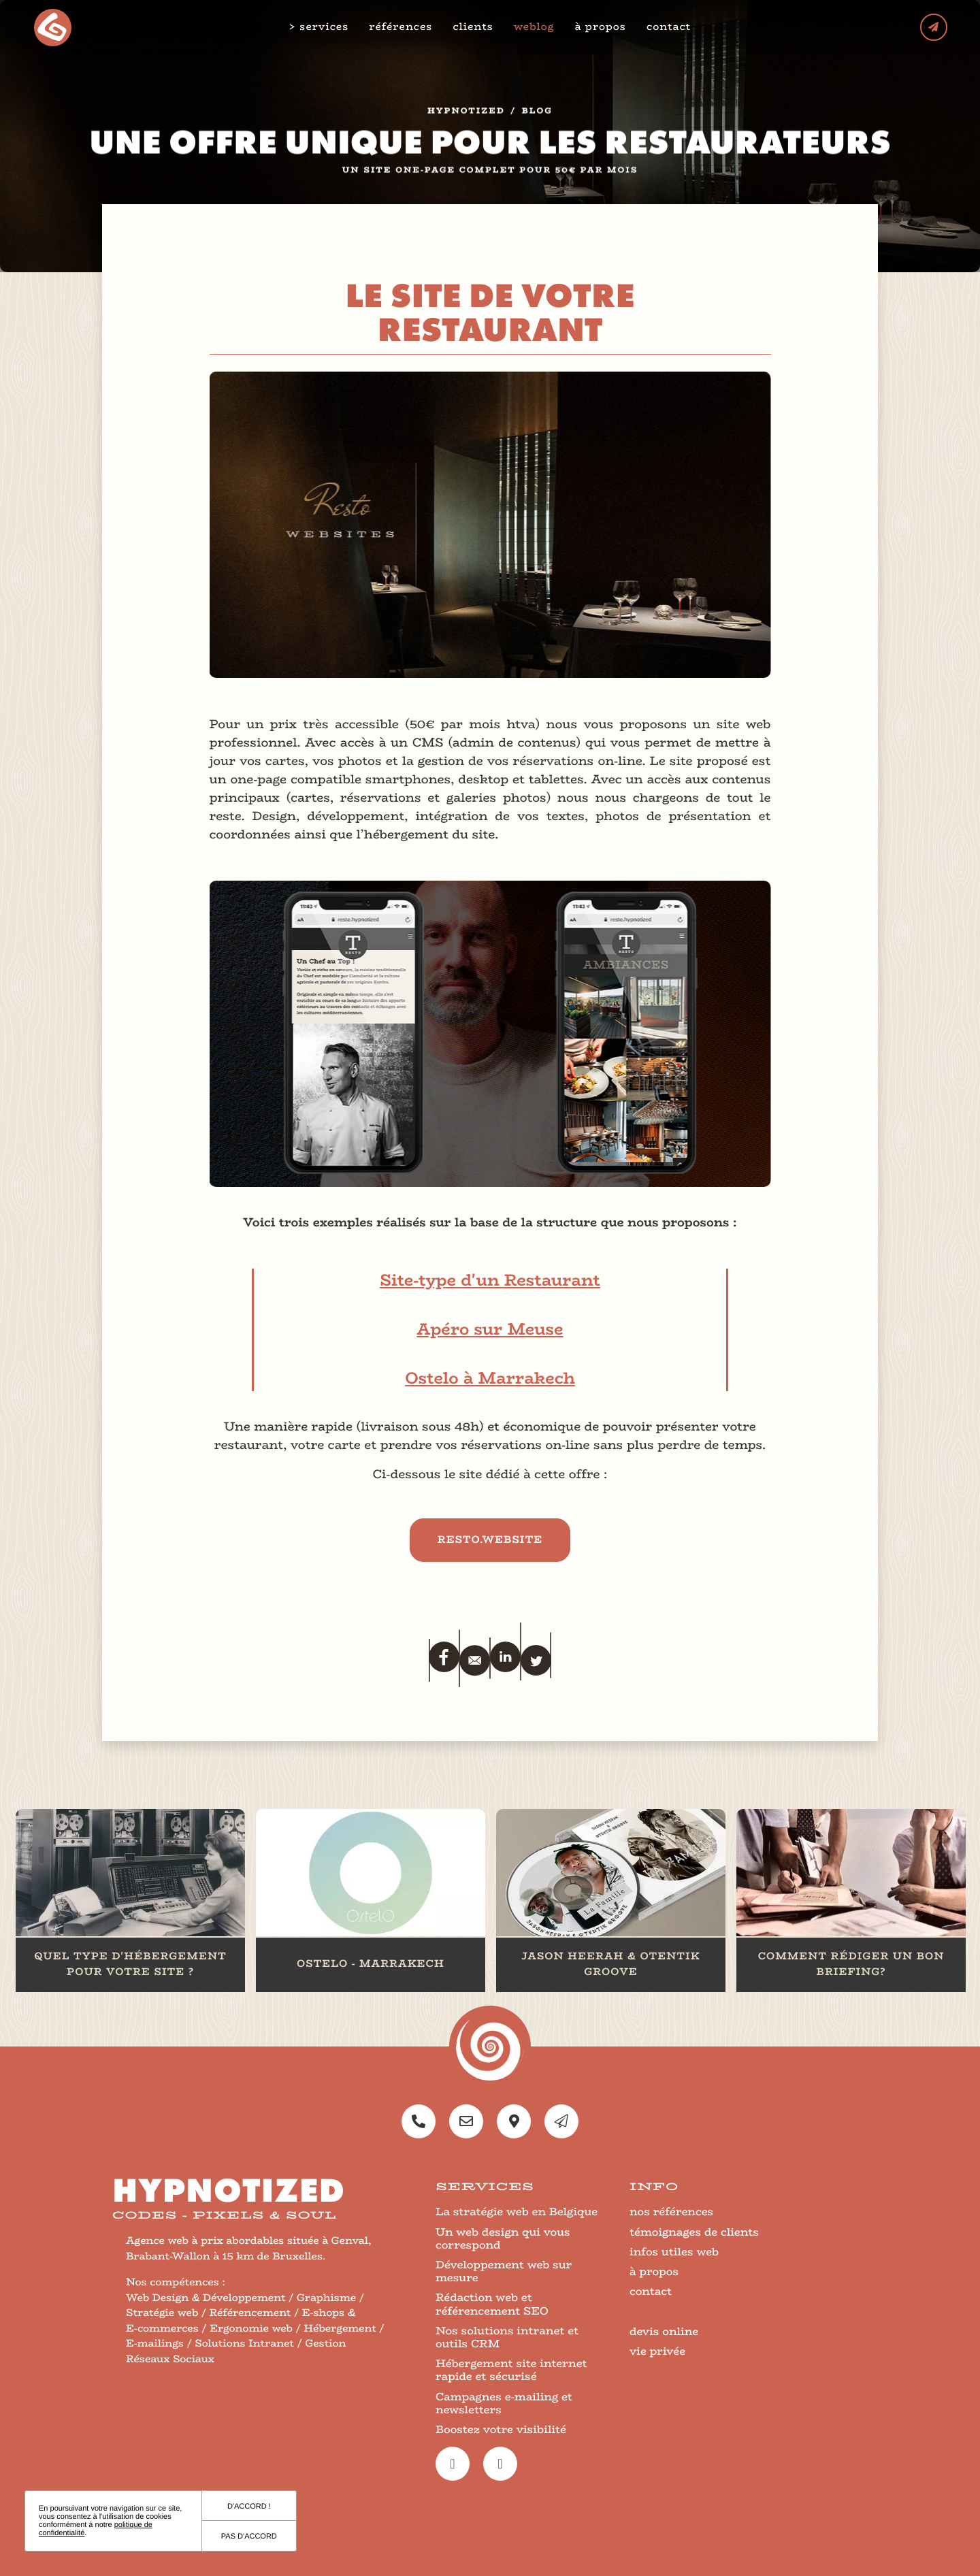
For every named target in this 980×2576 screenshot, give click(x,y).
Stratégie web (162, 2313)
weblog (534, 27)
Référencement (250, 2313)
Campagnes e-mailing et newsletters (504, 2403)
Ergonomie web (251, 2328)
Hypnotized (466, 118)
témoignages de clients (694, 2231)
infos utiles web (674, 2251)
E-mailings (155, 2343)
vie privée (657, 2351)
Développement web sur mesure (504, 2271)
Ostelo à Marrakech (490, 1378)
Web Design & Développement (206, 2298)
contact (669, 27)
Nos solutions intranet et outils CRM (507, 2337)
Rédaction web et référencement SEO (492, 2304)
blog (537, 118)
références (402, 27)
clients (474, 27)
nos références (671, 2211)
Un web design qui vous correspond (503, 2238)
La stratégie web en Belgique (517, 2211)
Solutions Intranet (244, 2343)
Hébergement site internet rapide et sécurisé (511, 2370)
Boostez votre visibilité (501, 2429)
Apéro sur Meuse (489, 1329)
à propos (601, 27)
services (324, 27)
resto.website (490, 1540)
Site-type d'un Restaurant (490, 1280)
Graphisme (326, 2298)
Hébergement (340, 2328)
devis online (664, 2331)
